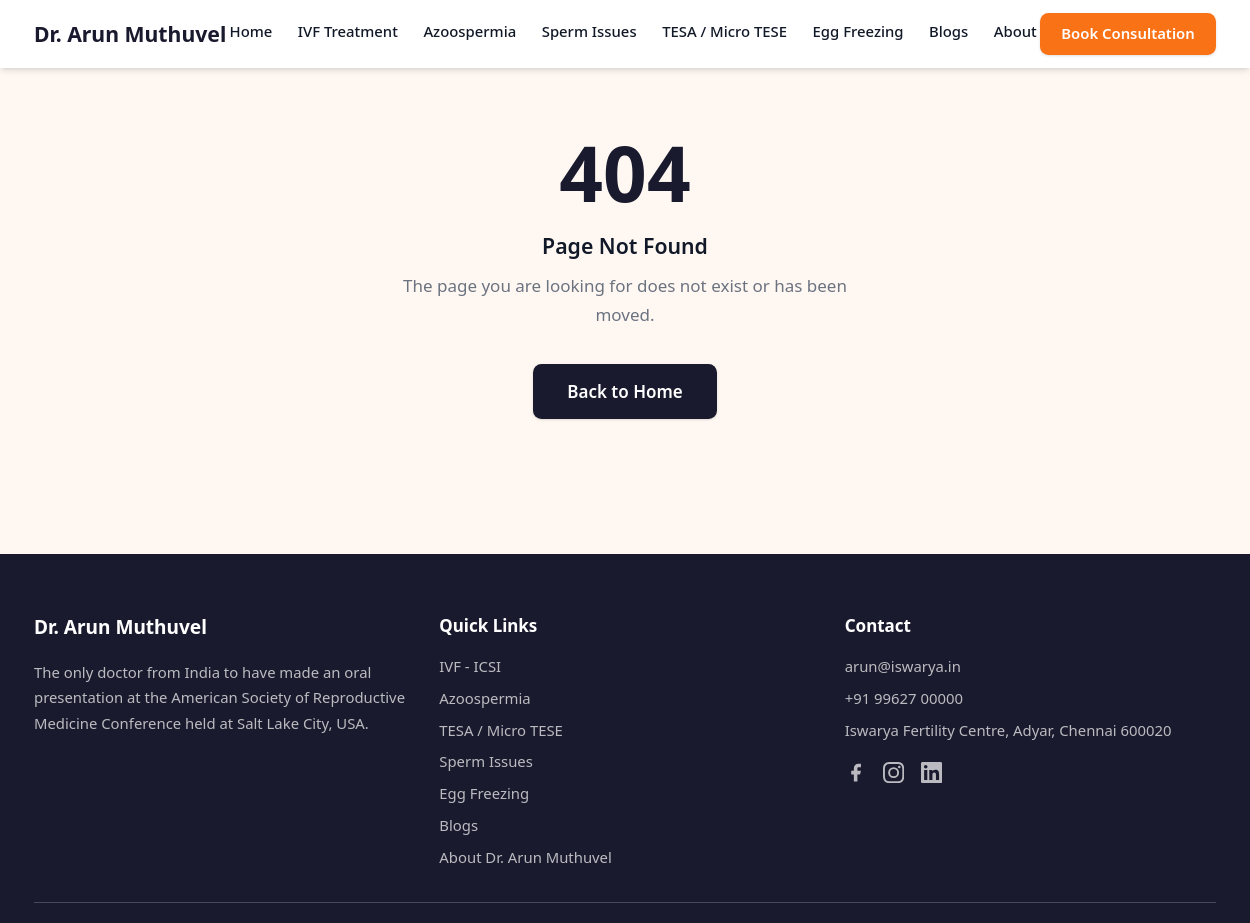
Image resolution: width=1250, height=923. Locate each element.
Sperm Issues (589, 31)
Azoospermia (469, 31)
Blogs (948, 31)
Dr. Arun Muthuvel (130, 33)
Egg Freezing (858, 31)
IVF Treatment (348, 31)
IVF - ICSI (470, 666)
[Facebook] (855, 772)
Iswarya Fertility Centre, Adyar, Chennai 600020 (1008, 730)
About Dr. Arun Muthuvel (525, 857)
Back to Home (625, 391)
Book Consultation (1127, 33)
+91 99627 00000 (904, 698)
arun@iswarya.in (903, 666)
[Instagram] (893, 772)
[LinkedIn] (931, 772)
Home (251, 31)
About (1015, 31)
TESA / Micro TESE (724, 31)
